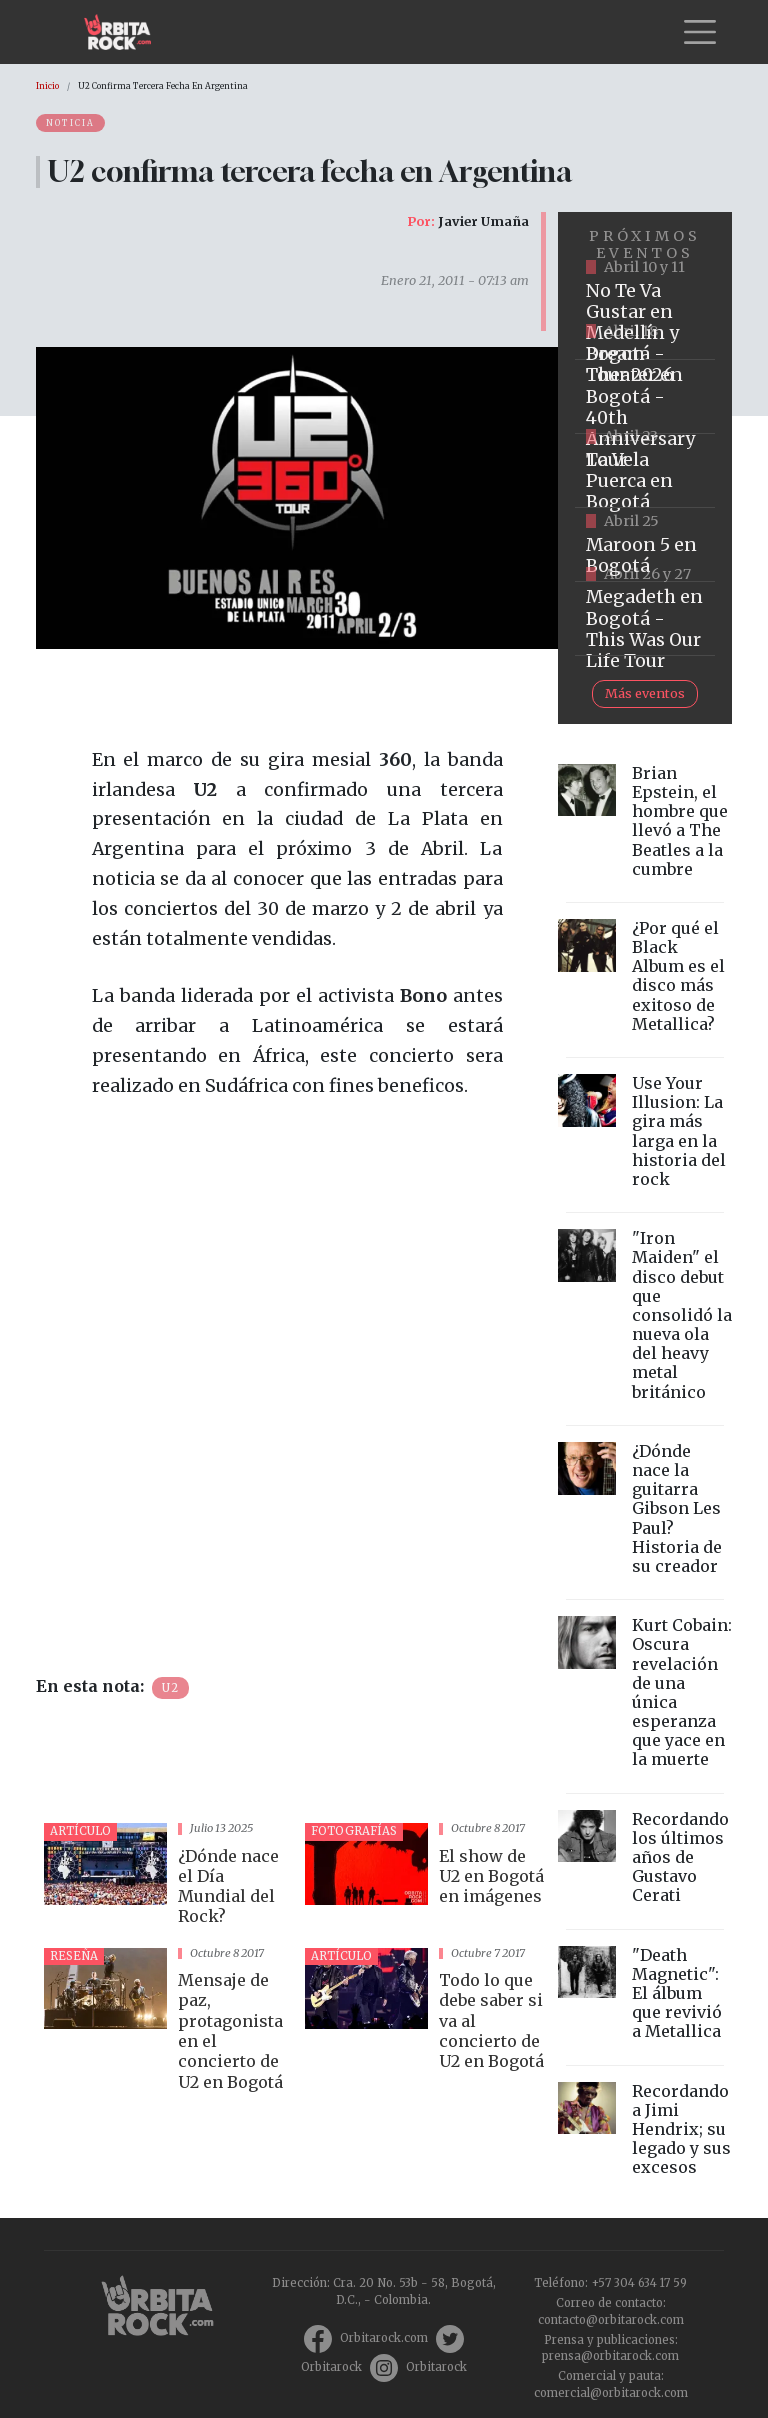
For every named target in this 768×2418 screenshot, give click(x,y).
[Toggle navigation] (700, 32)
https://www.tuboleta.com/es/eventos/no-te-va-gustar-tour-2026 (645, 323)
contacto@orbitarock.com (611, 2320)
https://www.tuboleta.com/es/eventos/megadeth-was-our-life (645, 619)
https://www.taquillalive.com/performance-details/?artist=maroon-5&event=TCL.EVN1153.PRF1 (645, 545)
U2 (170, 1688)
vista (166, 1877)
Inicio (47, 86)
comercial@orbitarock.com (611, 2393)
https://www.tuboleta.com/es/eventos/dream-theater (645, 397)
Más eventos (645, 693)
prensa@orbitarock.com (610, 2356)
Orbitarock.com (384, 2338)
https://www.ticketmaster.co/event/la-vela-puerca (645, 471)
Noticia (70, 123)
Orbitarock (331, 2367)
